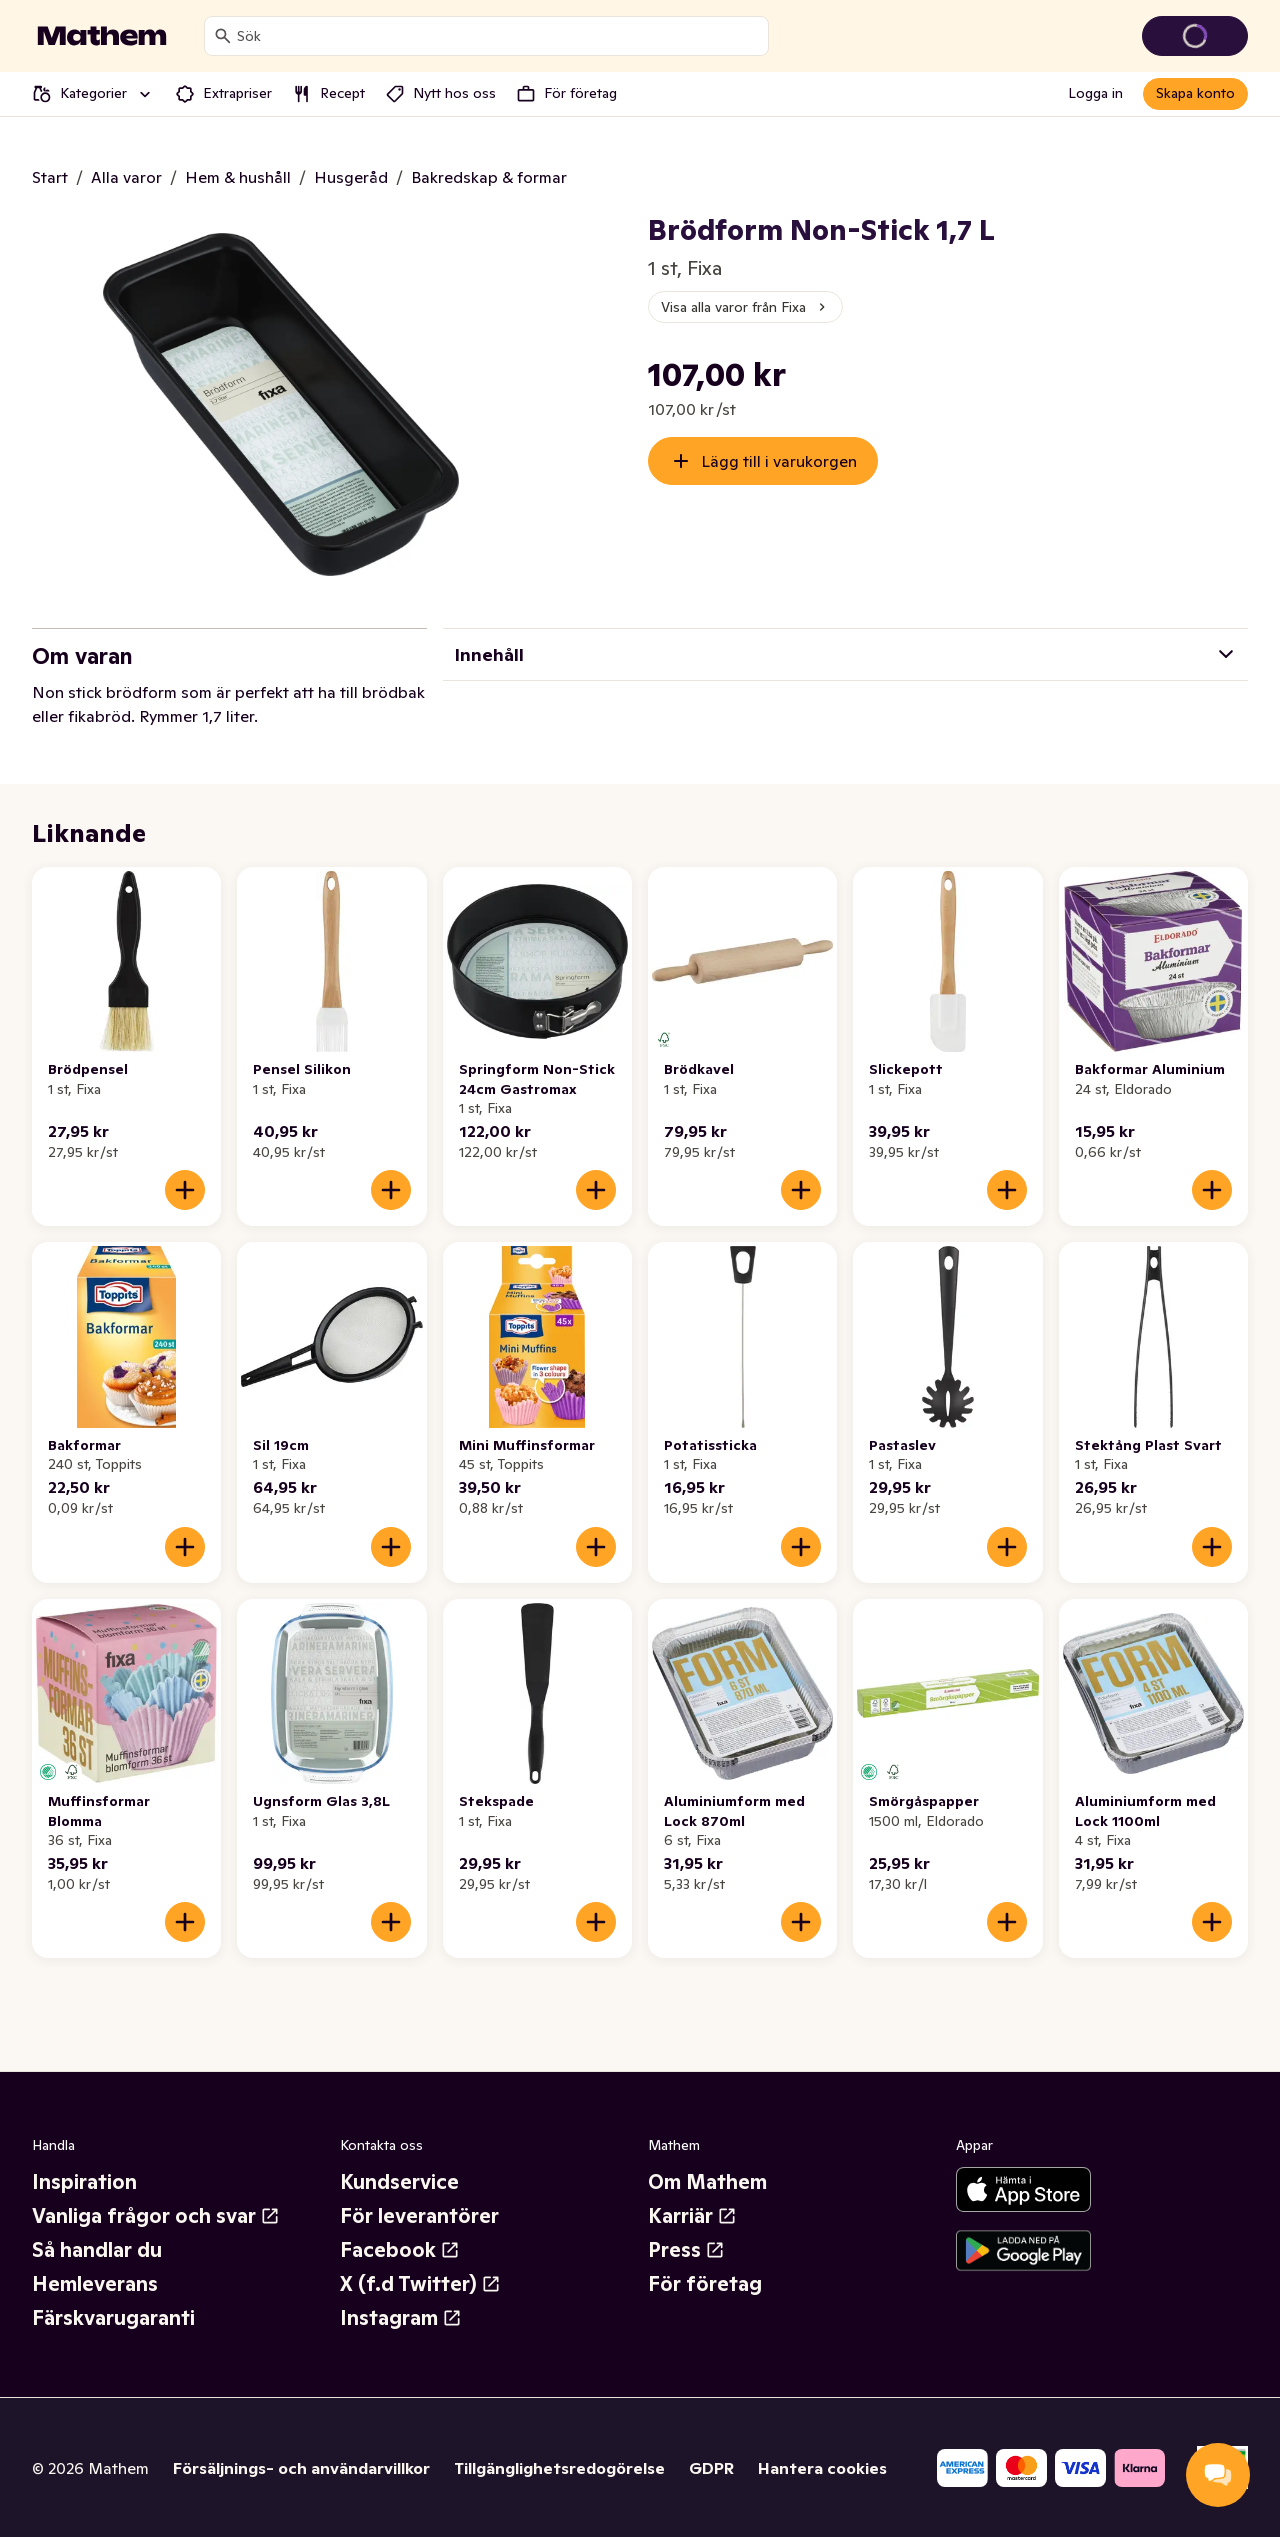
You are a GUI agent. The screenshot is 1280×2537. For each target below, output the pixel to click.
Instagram (401, 2318)
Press (686, 2250)
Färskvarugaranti (113, 2318)
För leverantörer (419, 2216)
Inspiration (84, 2182)
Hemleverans (95, 2284)
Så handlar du (97, 2250)
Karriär (692, 2216)
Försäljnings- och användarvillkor (301, 2468)
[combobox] (498, 36)
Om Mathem (707, 2182)
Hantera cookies (822, 2468)
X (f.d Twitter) (420, 2284)
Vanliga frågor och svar (156, 2216)
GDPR (711, 2468)
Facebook (400, 2250)
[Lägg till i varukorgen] (185, 1190)
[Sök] (223, 36)
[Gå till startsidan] (102, 36)
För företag (705, 2284)
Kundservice (399, 2182)
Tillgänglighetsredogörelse (559, 2468)
